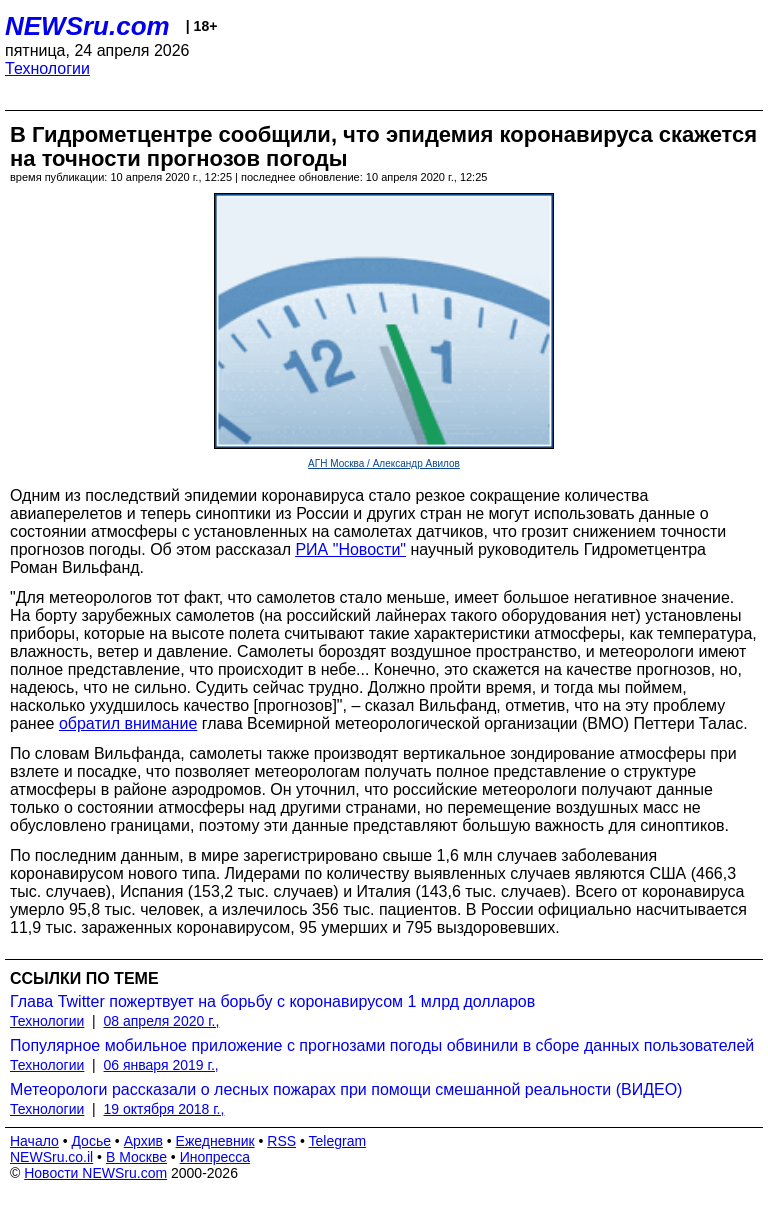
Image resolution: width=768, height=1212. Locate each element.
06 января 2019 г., (161, 1065)
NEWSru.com (87, 26)
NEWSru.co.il (51, 1157)
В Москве (136, 1157)
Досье (91, 1141)
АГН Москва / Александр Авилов (384, 463)
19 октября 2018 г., (164, 1109)
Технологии (47, 68)
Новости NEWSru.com (95, 1173)
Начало (34, 1141)
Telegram (338, 1141)
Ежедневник (215, 1141)
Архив (143, 1141)
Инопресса (215, 1157)
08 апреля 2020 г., (162, 1021)
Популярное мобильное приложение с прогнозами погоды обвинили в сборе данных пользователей (382, 1045)
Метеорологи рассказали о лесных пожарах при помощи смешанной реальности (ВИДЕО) (346, 1089)
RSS (281, 1141)
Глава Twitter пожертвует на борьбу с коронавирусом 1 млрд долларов (272, 1001)
